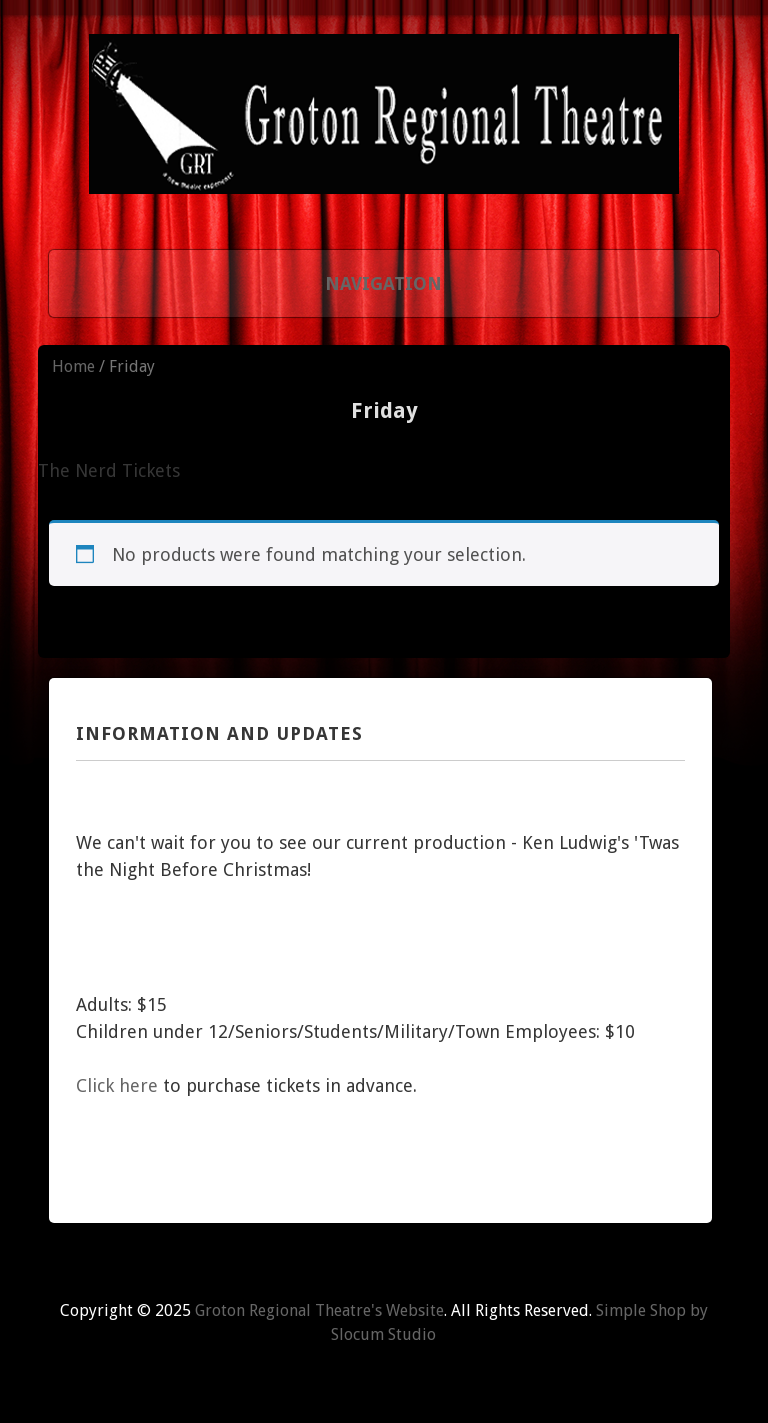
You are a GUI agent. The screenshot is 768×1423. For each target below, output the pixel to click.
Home (73, 366)
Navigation (383, 283)
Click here (117, 1085)
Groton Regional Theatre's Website (319, 1310)
